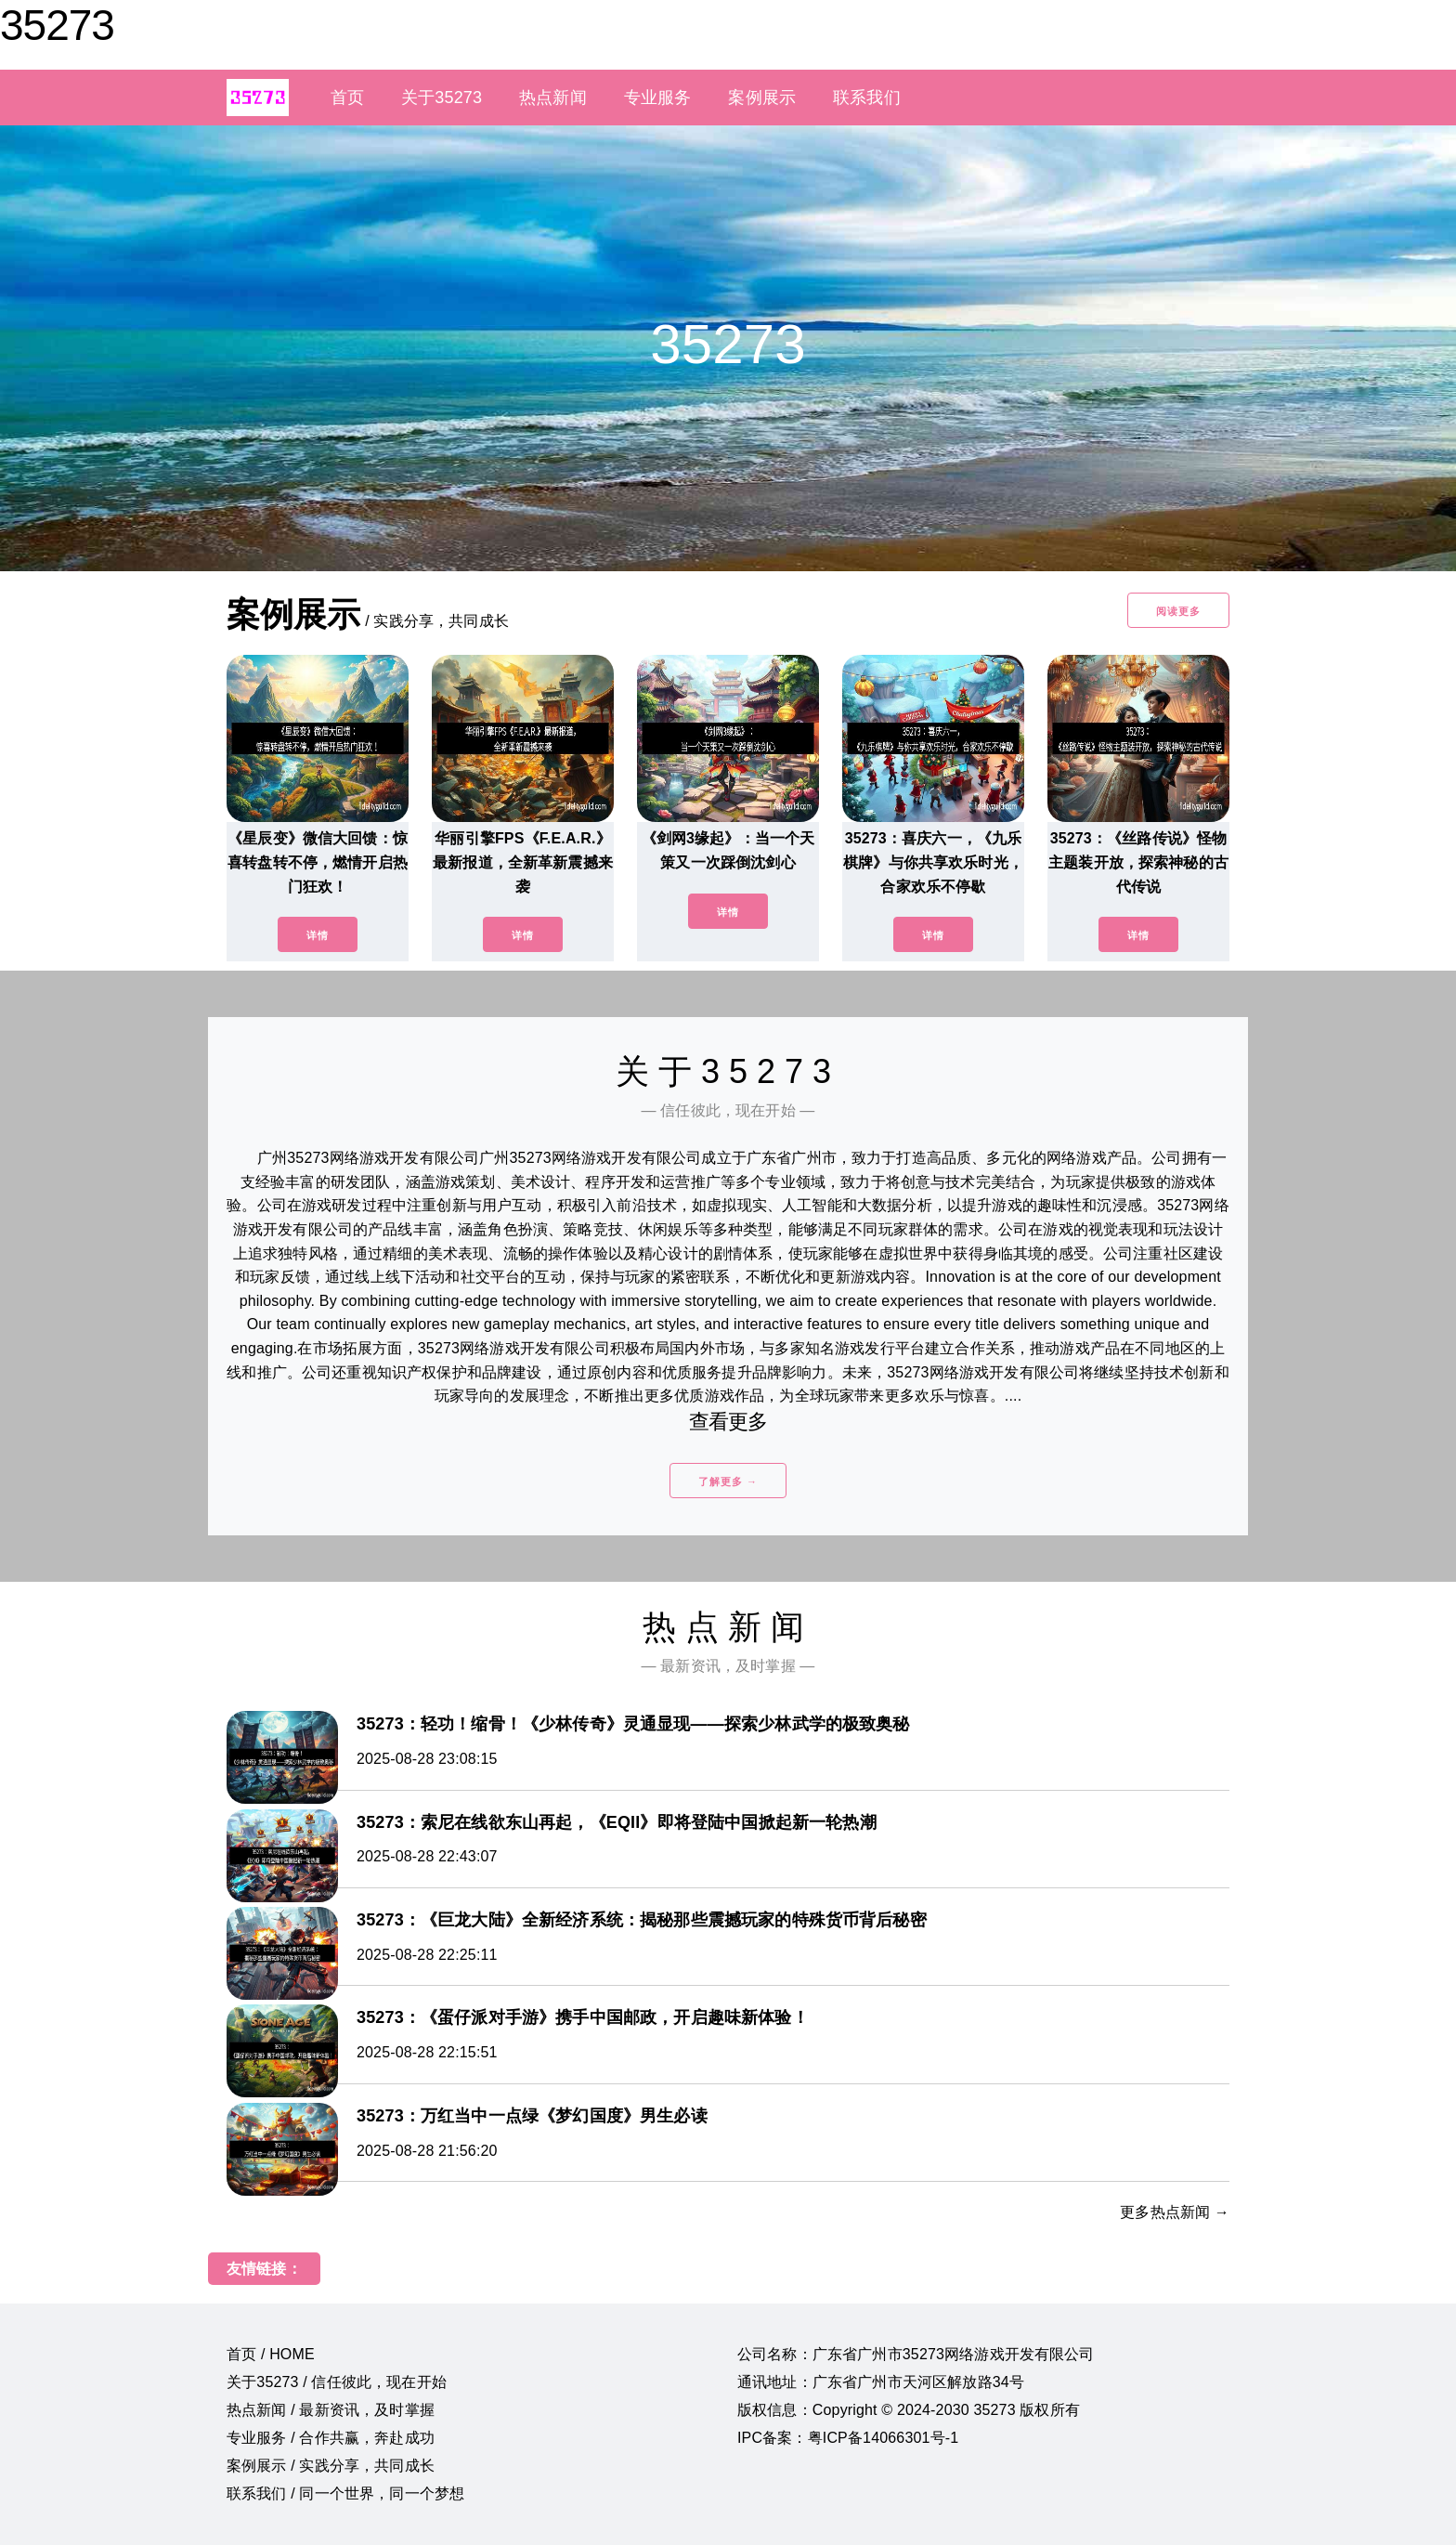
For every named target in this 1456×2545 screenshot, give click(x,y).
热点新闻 (553, 97)
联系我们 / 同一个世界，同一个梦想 (345, 2493)
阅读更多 (1178, 611)
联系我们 (867, 97)
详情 (317, 935)
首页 (347, 97)
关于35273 (441, 97)
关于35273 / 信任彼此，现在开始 (337, 2382)
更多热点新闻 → (1174, 2212)
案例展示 (762, 97)
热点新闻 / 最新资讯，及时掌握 (331, 2410)
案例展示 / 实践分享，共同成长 (331, 2465)
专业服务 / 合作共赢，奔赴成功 (331, 2438)
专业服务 (658, 97)
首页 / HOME (271, 2354)
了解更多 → (728, 1481)
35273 (57, 25)
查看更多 (728, 1421)
